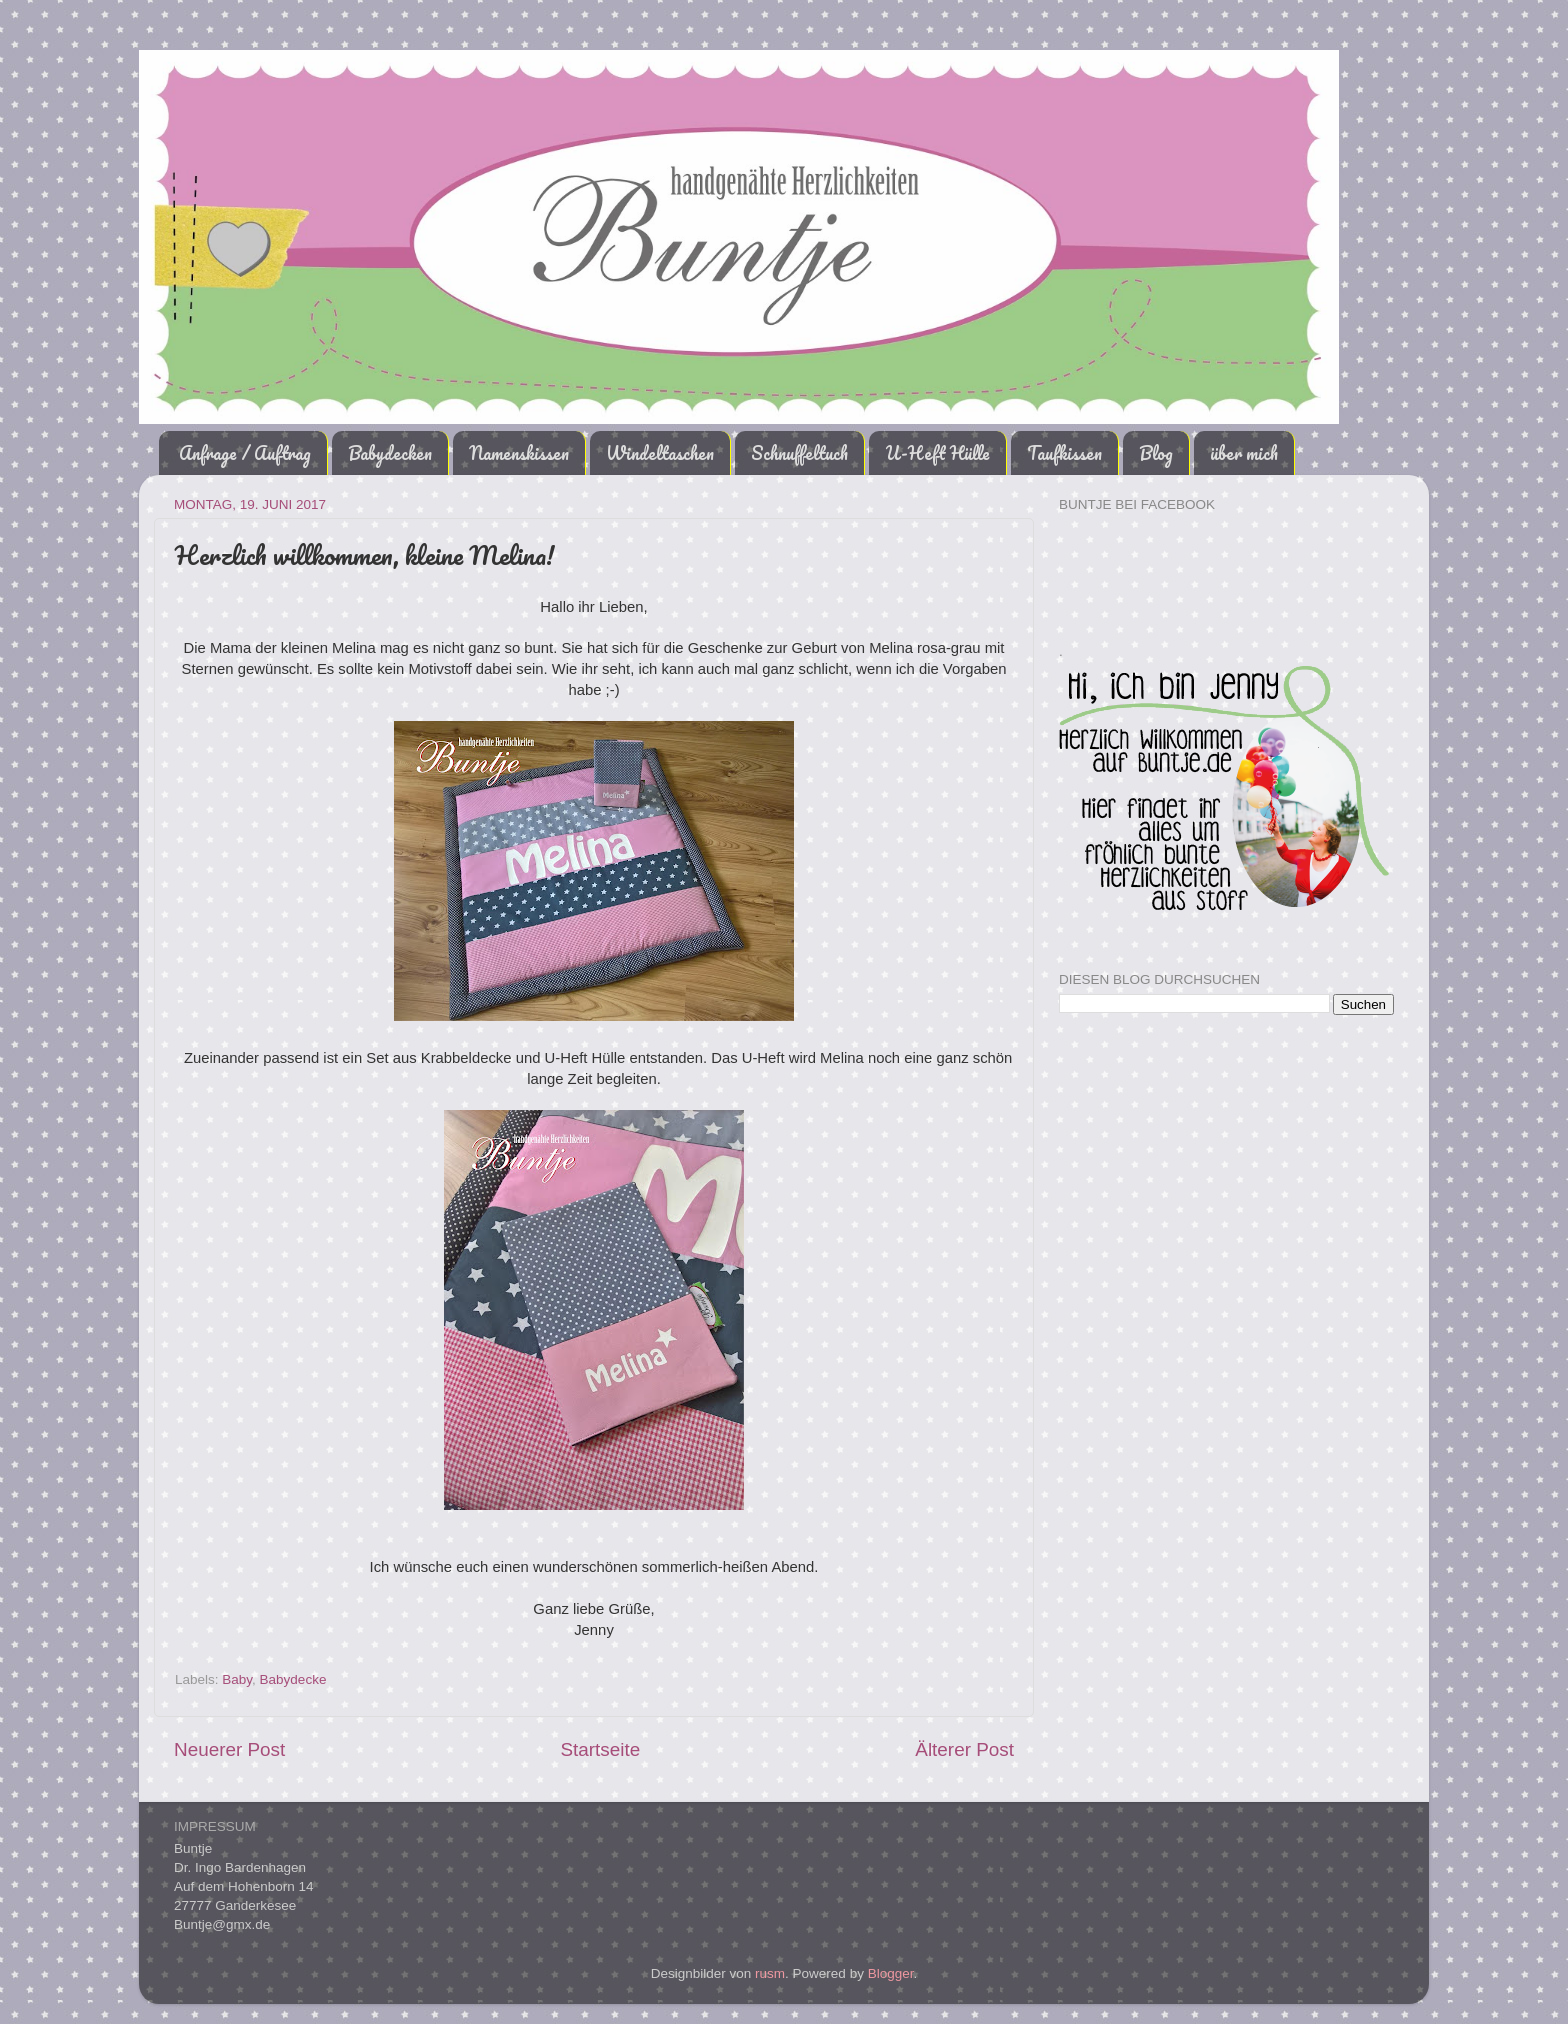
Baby (237, 1679)
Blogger (891, 1973)
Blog (1156, 453)
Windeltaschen (660, 453)
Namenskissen (519, 453)
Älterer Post (964, 1749)
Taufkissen (1064, 453)
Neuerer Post (229, 1749)
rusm (770, 1973)
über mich (1244, 453)
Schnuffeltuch (799, 453)
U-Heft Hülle (937, 453)
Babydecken (390, 453)
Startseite (600, 1749)
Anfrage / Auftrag (245, 453)
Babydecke (293, 1679)
